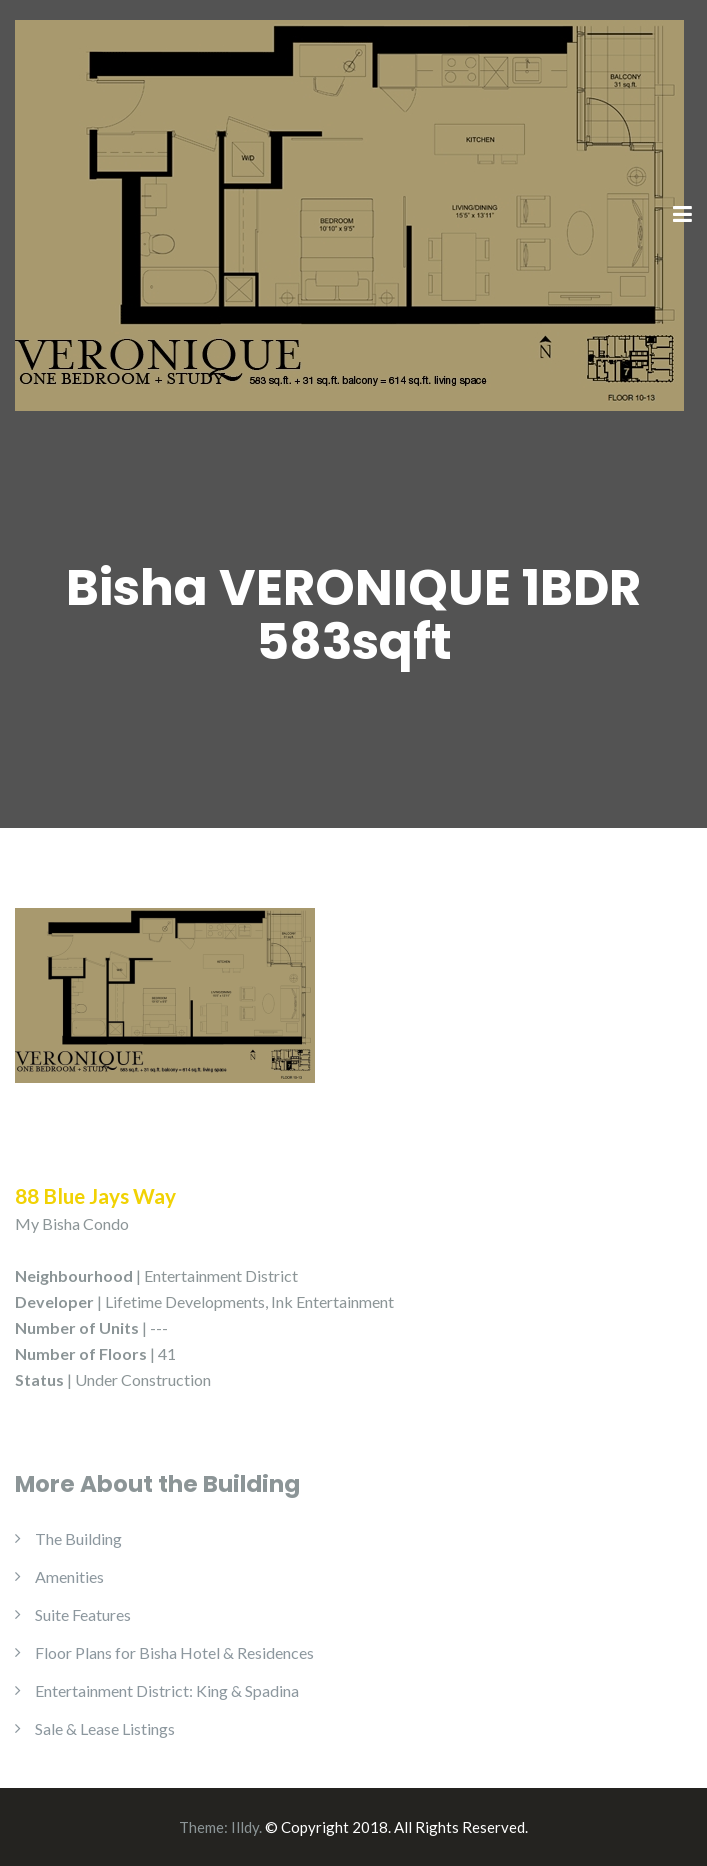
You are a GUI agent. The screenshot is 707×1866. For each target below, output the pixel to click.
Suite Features (83, 1614)
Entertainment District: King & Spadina (167, 1690)
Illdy (245, 1827)
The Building (78, 1538)
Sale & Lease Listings (105, 1728)
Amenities (69, 1576)
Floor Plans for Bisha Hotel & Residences (174, 1652)
